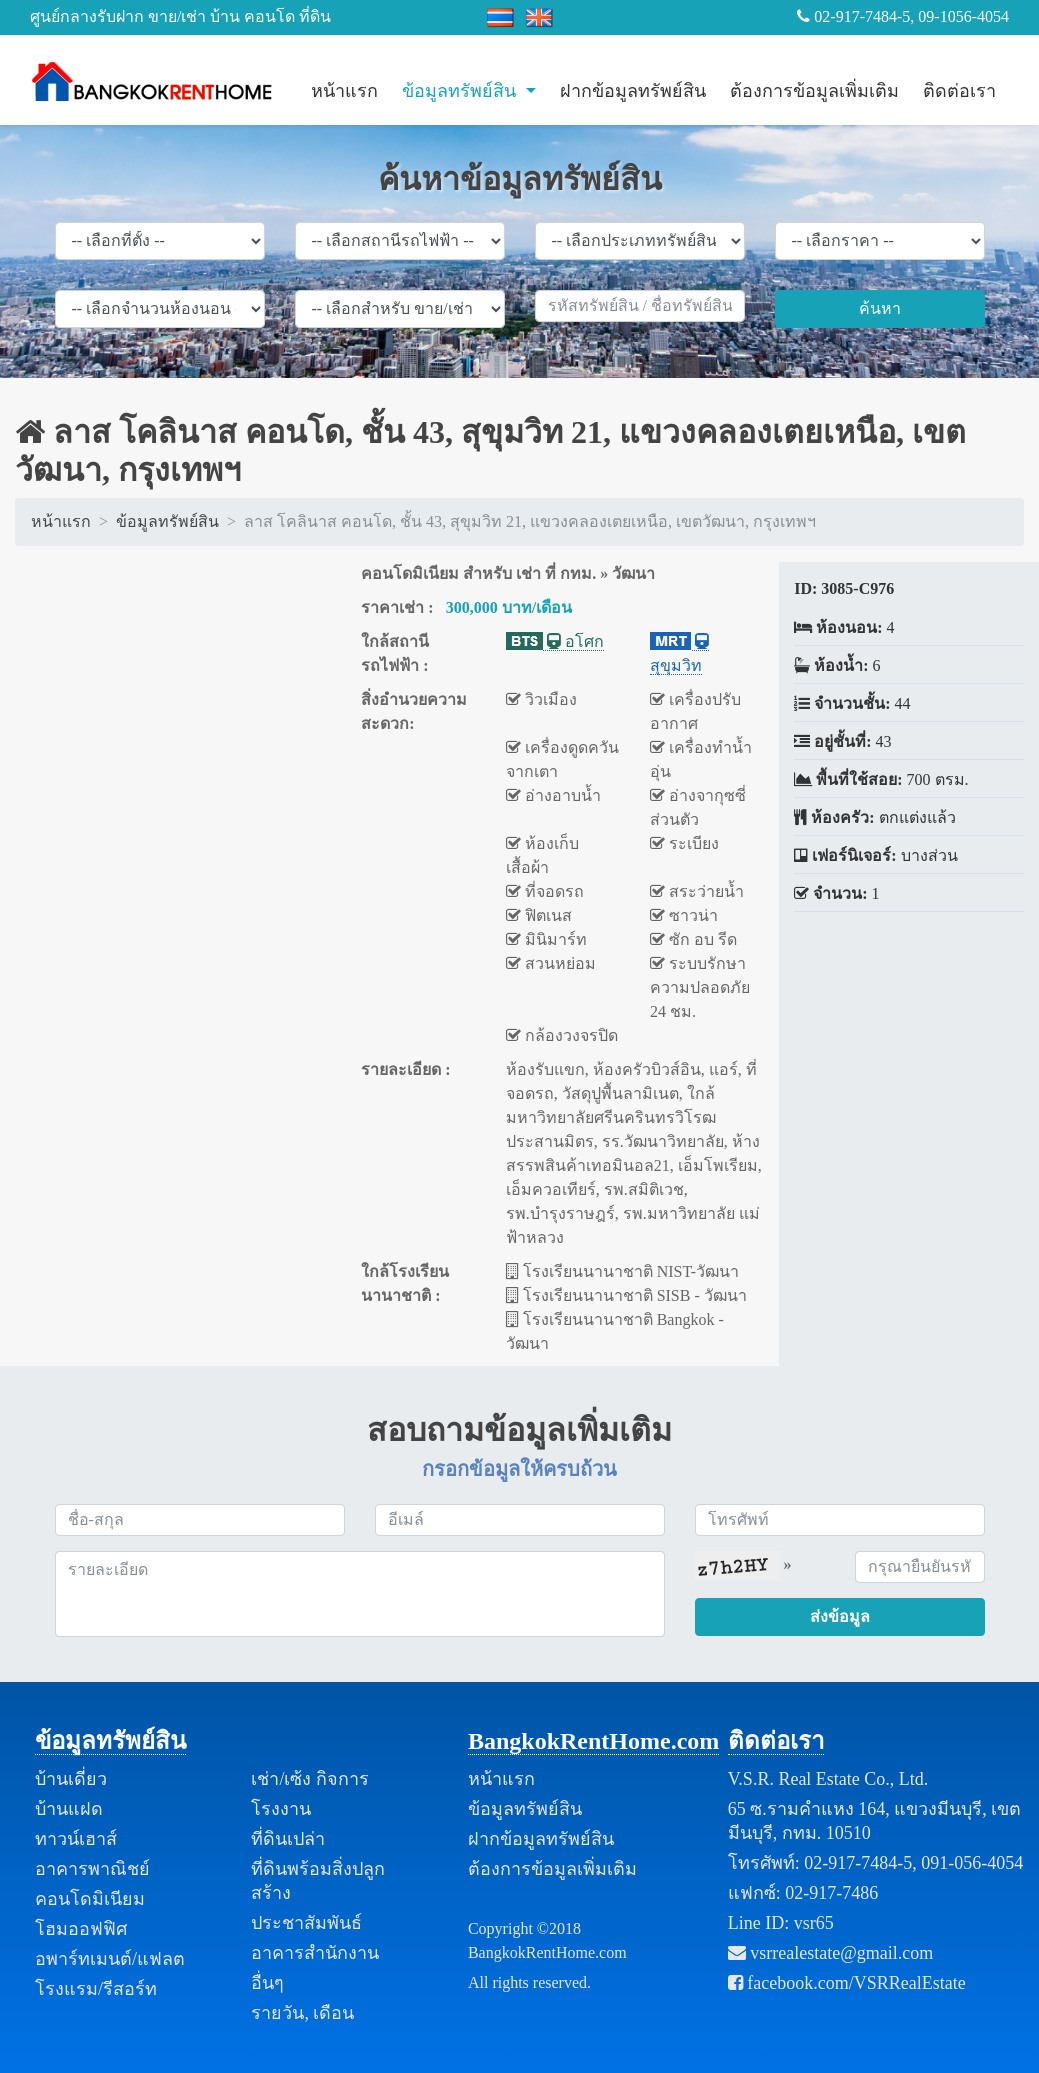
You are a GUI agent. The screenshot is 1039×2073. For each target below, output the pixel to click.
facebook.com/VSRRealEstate (847, 1983)
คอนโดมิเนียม (90, 1899)
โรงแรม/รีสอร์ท (96, 1989)
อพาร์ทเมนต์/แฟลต (110, 1959)
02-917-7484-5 (858, 1863)
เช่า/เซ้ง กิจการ (310, 1779)
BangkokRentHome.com (593, 1741)
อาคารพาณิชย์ (92, 1869)
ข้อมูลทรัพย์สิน (461, 91)
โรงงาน (281, 1809)
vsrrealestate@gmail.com (831, 1953)
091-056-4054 (972, 1863)
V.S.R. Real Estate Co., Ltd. (828, 1779)
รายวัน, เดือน (302, 2013)
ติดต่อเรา (959, 91)
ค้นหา (880, 308)
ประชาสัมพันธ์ (306, 1923)
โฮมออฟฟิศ (81, 1929)
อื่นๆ (267, 1983)
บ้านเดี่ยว (71, 1779)
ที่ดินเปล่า (288, 1839)
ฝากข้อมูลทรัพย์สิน (633, 91)
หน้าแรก (344, 91)
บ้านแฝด (69, 1809)
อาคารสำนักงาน (315, 1953)
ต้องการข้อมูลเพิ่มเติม (814, 91)
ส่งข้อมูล (840, 1616)
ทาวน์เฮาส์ (76, 1839)
